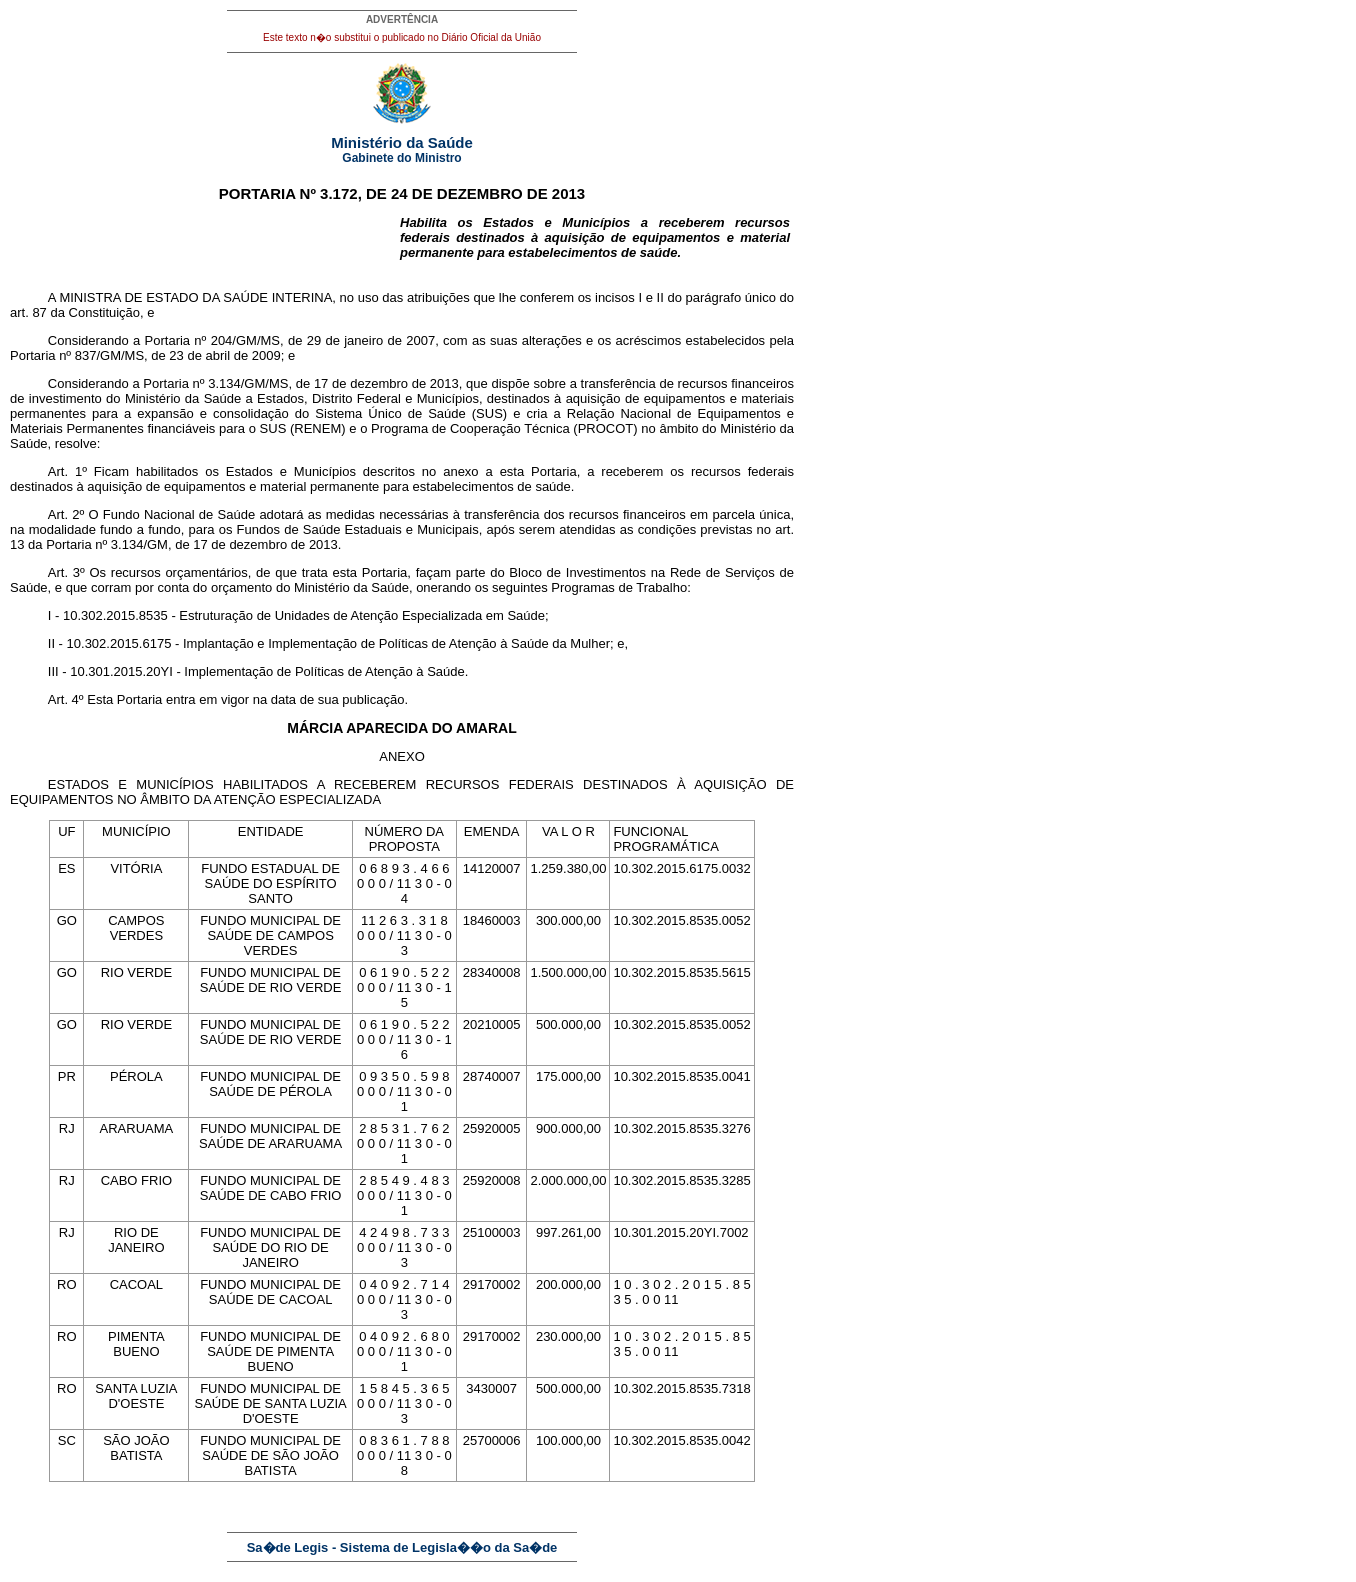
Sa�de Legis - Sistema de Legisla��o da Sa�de (402, 1547)
